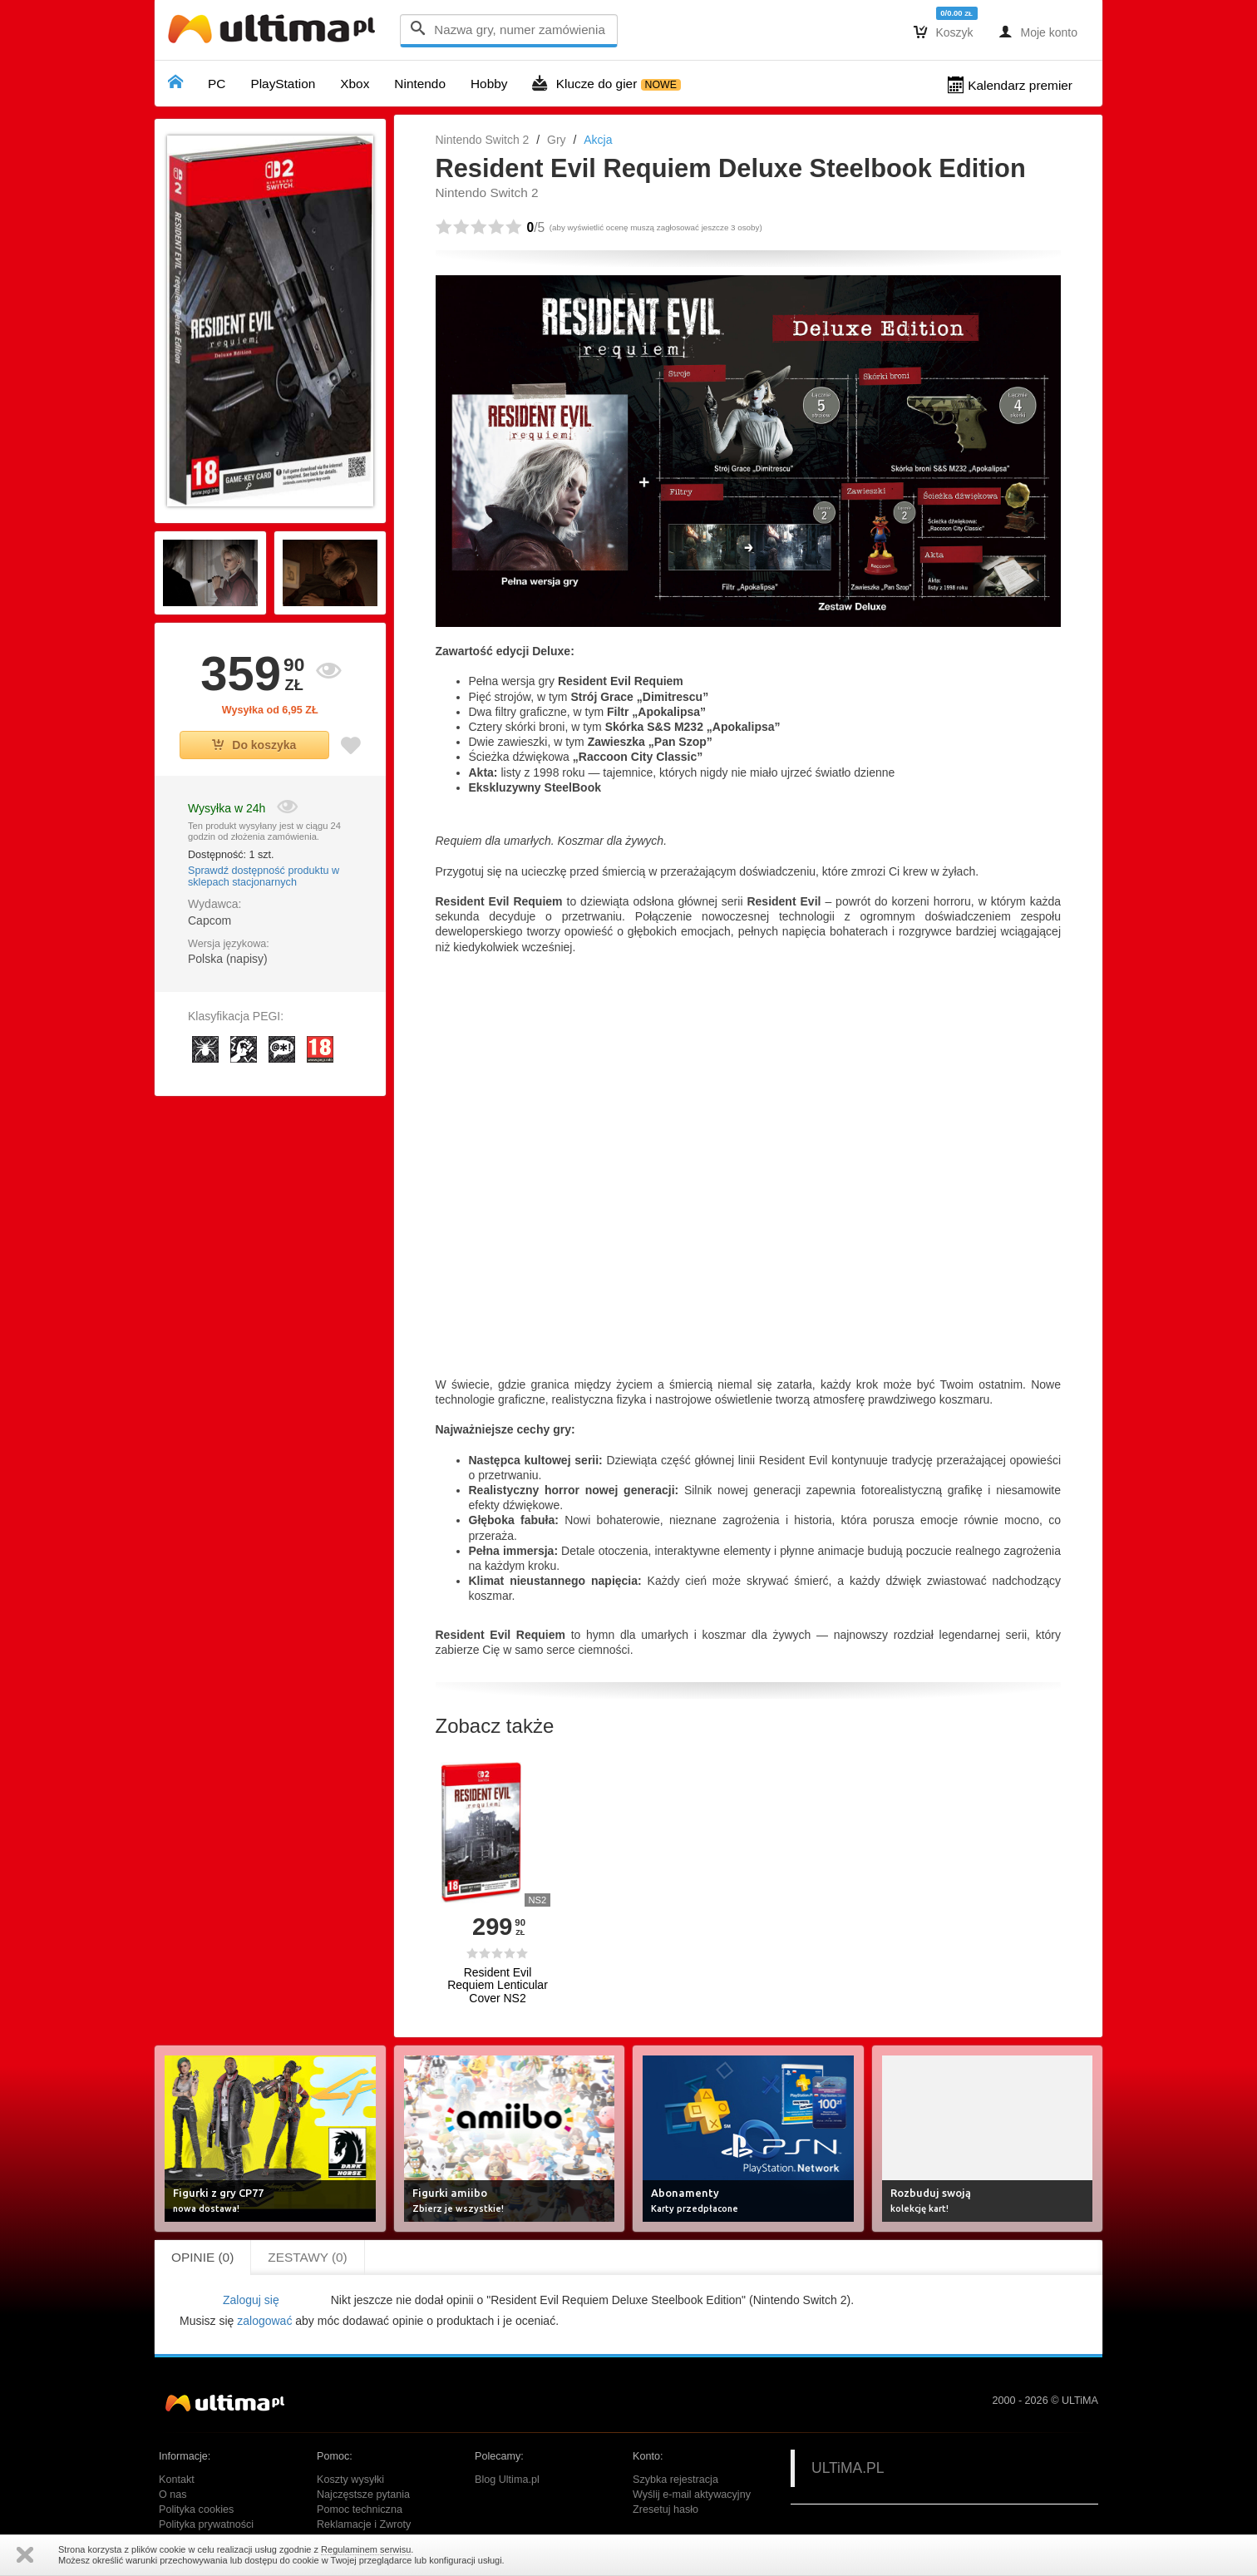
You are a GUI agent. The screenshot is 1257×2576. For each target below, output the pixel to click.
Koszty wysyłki (350, 2479)
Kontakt (177, 2479)
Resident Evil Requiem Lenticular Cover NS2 (497, 1986)
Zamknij (25, 2555)
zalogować (264, 2320)
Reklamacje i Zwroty (364, 2524)
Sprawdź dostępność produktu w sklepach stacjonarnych (263, 876)
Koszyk (944, 31)
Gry (556, 139)
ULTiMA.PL (848, 2468)
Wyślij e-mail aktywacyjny (692, 2494)
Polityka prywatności (206, 2524)
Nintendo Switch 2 (483, 139)
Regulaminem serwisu (366, 2549)
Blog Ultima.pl (507, 2479)
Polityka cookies (196, 2509)
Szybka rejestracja (675, 2479)
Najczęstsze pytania (363, 2494)
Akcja (598, 139)
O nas (173, 2494)
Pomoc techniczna (359, 2509)
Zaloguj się (251, 2300)
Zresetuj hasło (665, 2509)
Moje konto (1037, 31)
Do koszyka (254, 745)
